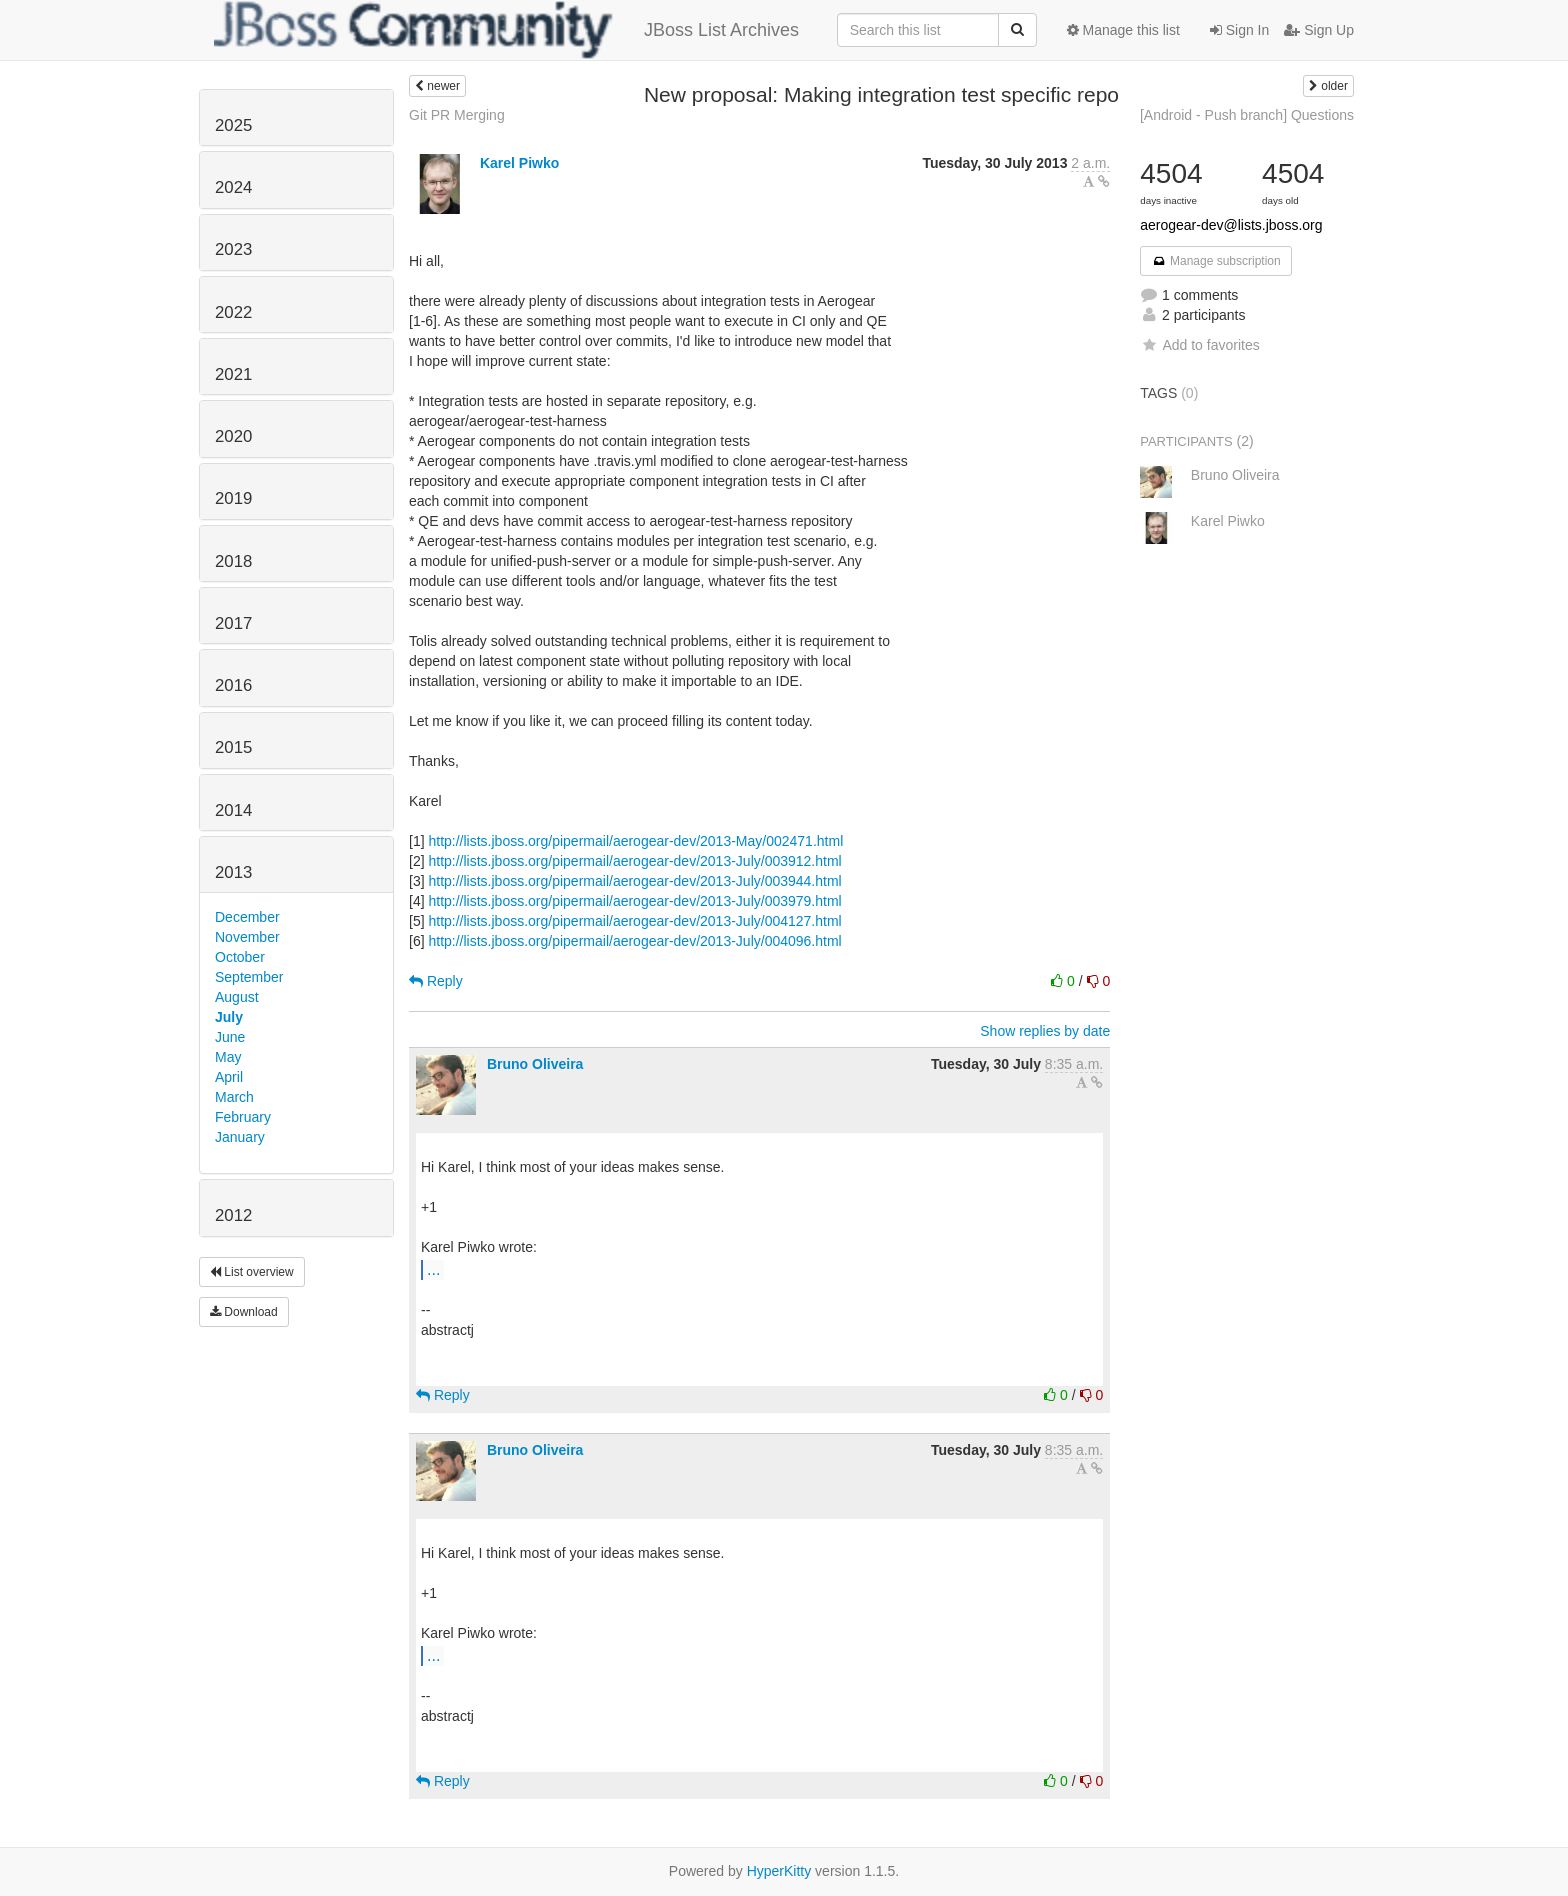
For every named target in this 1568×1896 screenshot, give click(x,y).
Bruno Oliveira (535, 1064)
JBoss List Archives (506, 30)
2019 (233, 498)
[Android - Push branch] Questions (1247, 115)
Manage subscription (1216, 261)
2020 (233, 436)
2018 (233, 561)
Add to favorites (1199, 345)
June (230, 1037)
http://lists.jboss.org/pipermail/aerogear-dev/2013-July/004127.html (634, 921)
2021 (233, 374)
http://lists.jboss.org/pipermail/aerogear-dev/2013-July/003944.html (634, 881)
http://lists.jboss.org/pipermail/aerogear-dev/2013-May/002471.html (635, 841)
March (234, 1097)
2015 (233, 747)
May (228, 1057)
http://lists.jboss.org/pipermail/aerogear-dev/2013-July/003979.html (634, 901)
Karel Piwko (519, 163)
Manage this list (1123, 30)
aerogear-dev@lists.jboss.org (1231, 225)
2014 (233, 810)
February (243, 1117)
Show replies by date (1045, 1031)
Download (244, 1312)
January (240, 1137)
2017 (233, 623)
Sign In (1239, 30)
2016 (233, 685)
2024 (233, 187)
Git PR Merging (457, 115)
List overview (252, 1272)
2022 (233, 312)
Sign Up (1319, 30)
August (237, 997)
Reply (436, 981)
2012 (233, 1215)
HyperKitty (779, 1871)
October (240, 957)
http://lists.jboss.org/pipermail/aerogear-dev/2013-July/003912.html (634, 861)
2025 (233, 125)
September (249, 977)
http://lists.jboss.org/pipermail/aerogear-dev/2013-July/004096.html (634, 941)
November (247, 937)
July (229, 1017)
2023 (233, 249)
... (433, 1269)
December (247, 917)
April (229, 1077)
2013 (233, 872)
